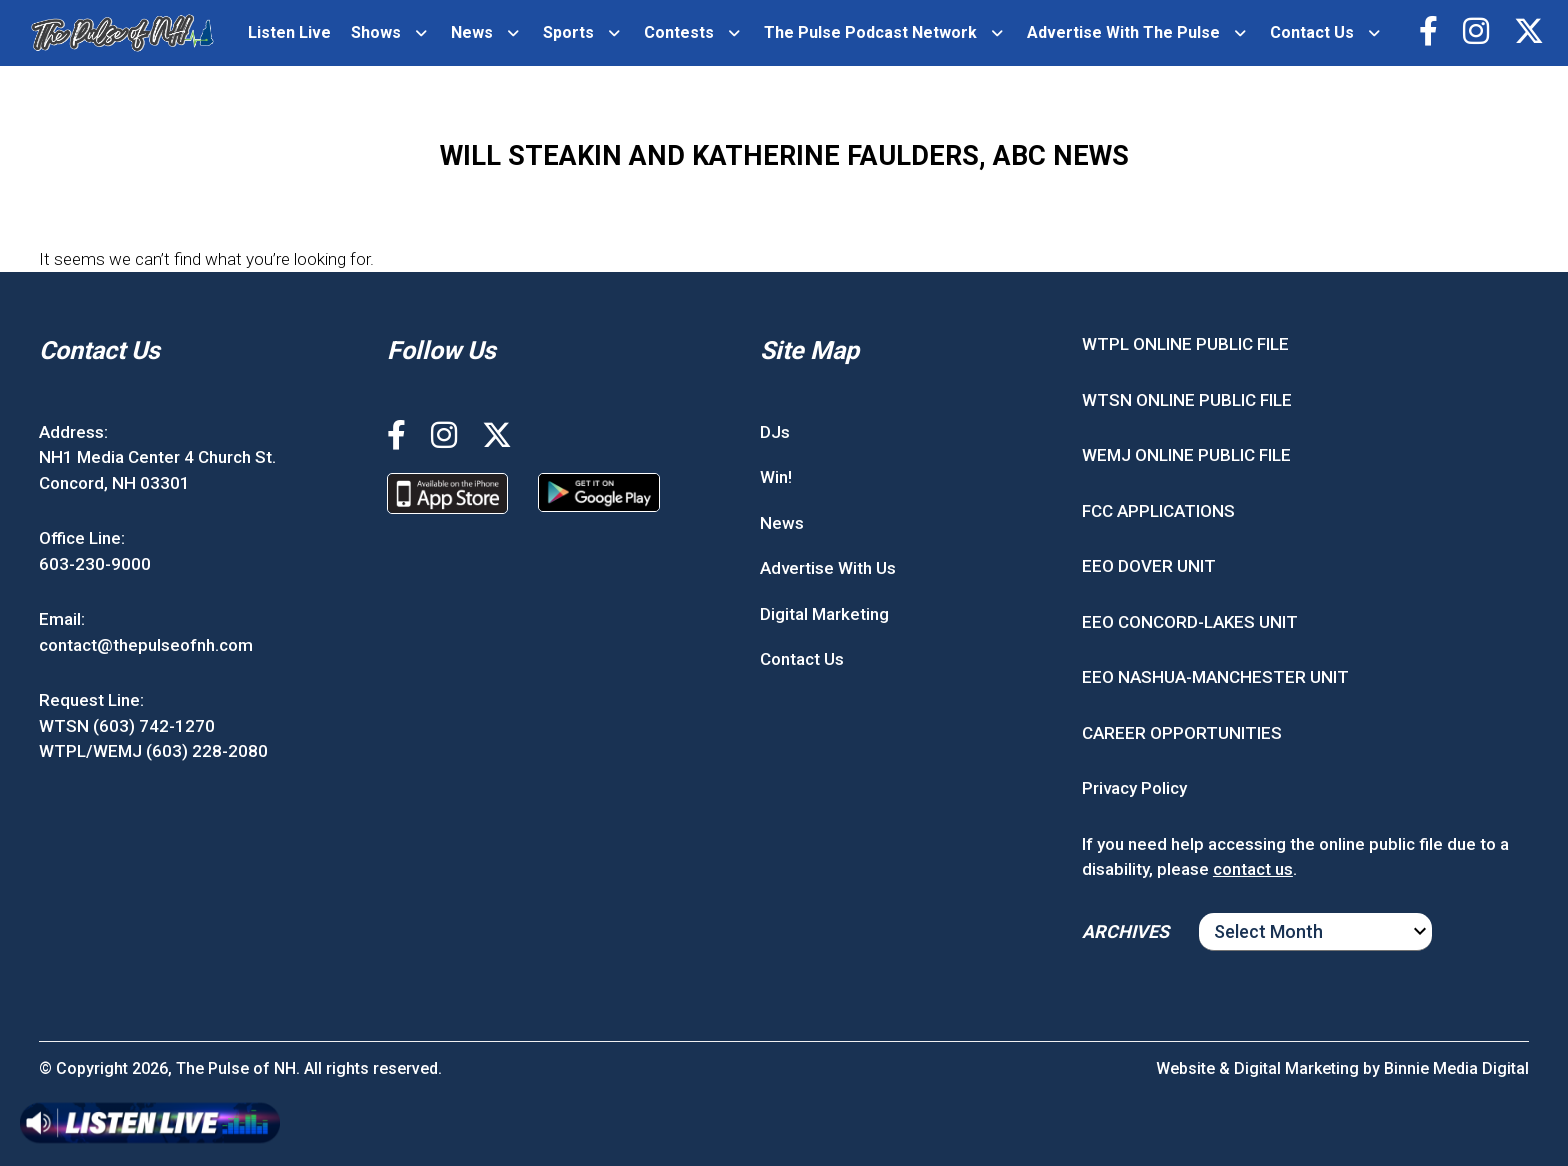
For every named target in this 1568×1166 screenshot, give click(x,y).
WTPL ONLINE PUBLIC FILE (1185, 344)
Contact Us (1312, 32)
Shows (376, 32)
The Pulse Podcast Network (870, 32)
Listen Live (289, 32)
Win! (776, 477)
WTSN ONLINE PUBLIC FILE (1187, 400)
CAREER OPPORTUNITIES (1182, 733)
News (472, 32)
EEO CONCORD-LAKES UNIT (1190, 622)
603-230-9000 (95, 564)
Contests (679, 32)
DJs (775, 432)
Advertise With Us (828, 568)
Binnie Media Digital (1456, 1068)
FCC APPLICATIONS (1158, 511)
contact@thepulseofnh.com (146, 645)
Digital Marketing (824, 614)
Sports (568, 32)
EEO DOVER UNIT (1149, 566)
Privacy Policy (1134, 788)
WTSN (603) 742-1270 (127, 726)
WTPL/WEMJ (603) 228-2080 (153, 751)
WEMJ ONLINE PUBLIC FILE (1186, 455)
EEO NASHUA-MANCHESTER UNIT (1215, 677)
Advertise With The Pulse (1123, 32)
